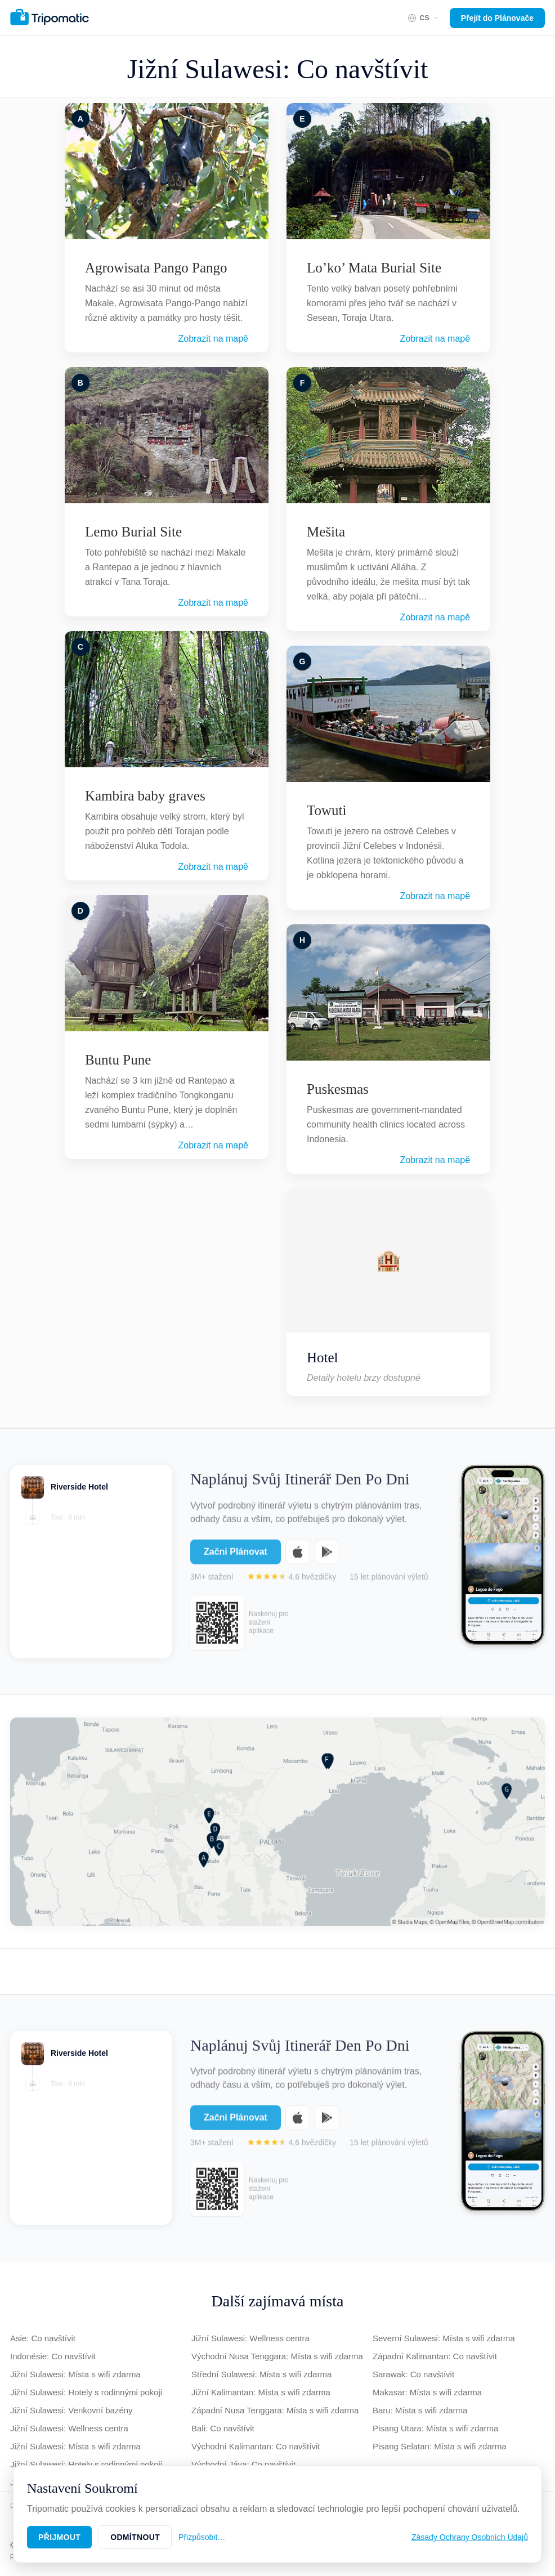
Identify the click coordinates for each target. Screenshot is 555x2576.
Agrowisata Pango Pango (156, 267)
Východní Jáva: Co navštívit (243, 2464)
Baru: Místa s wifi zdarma (420, 2410)
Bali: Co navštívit (222, 2428)
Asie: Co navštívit (42, 2338)
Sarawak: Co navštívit (413, 2374)
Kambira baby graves (145, 795)
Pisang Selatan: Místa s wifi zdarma (440, 2446)
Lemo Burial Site (133, 531)
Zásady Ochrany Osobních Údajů (469, 2537)
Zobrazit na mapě (213, 338)
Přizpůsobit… (201, 2537)
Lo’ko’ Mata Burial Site (374, 267)
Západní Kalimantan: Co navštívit (435, 2356)
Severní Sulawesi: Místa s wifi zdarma (444, 2338)
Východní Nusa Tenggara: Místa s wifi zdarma (277, 2356)
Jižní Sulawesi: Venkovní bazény (71, 2410)
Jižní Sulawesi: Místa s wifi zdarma (75, 2374)
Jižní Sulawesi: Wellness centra (69, 2428)
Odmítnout (135, 2537)
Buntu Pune (118, 1059)
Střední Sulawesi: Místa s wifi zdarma (261, 2374)
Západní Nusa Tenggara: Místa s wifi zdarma (275, 2410)
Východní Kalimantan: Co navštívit (255, 2446)
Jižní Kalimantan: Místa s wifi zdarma (260, 2392)
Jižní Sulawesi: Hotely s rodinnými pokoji (86, 2392)
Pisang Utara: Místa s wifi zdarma (435, 2428)
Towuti (326, 810)
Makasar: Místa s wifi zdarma (427, 2392)
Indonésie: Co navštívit (53, 2356)
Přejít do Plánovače (497, 18)
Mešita (326, 531)
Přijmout (59, 2537)
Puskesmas (338, 1089)
